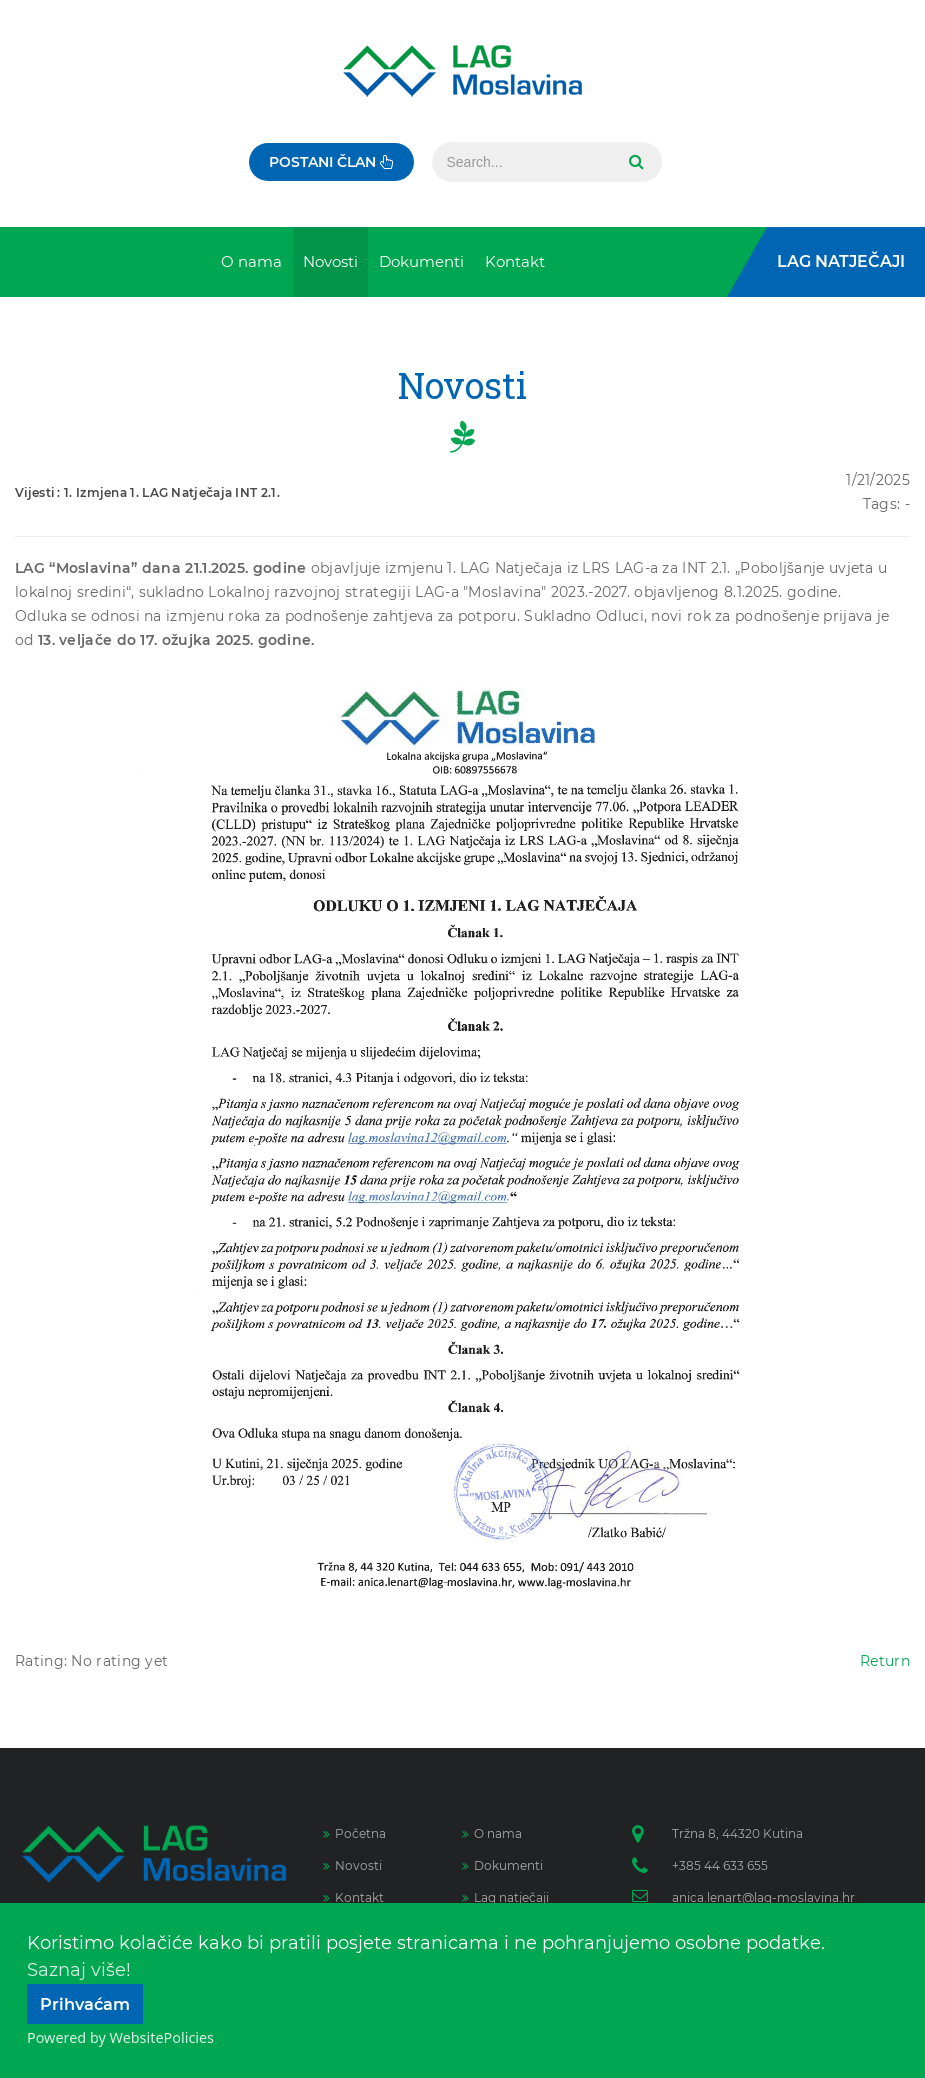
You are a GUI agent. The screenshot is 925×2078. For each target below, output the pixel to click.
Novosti (352, 1865)
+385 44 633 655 (720, 1865)
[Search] (522, 162)
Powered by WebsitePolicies (120, 2037)
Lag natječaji (505, 1897)
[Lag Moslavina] (462, 71)
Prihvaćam (85, 2004)
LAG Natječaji (841, 261)
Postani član (331, 162)
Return (885, 1661)
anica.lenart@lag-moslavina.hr (763, 1897)
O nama (492, 1833)
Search (634, 162)
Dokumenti (502, 1865)
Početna (354, 1833)
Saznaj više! (79, 1970)
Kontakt (353, 1897)
